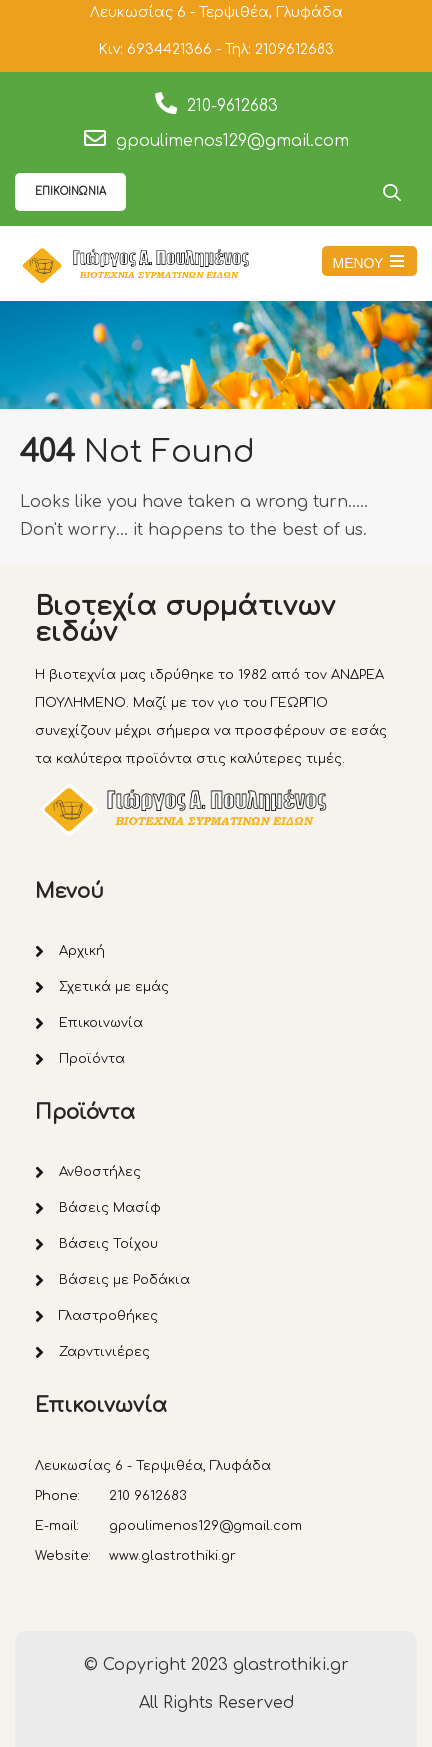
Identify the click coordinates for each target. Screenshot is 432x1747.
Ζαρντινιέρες (104, 1352)
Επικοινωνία (101, 1023)
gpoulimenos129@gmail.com (232, 141)
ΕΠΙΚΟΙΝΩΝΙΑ (70, 191)
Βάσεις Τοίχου (108, 1244)
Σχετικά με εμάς (114, 987)
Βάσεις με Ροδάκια (124, 1280)
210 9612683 (148, 1496)
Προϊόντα (92, 1059)
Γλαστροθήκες (108, 1316)
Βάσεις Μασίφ (110, 1208)
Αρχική (82, 951)
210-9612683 (232, 106)
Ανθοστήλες (100, 1172)
